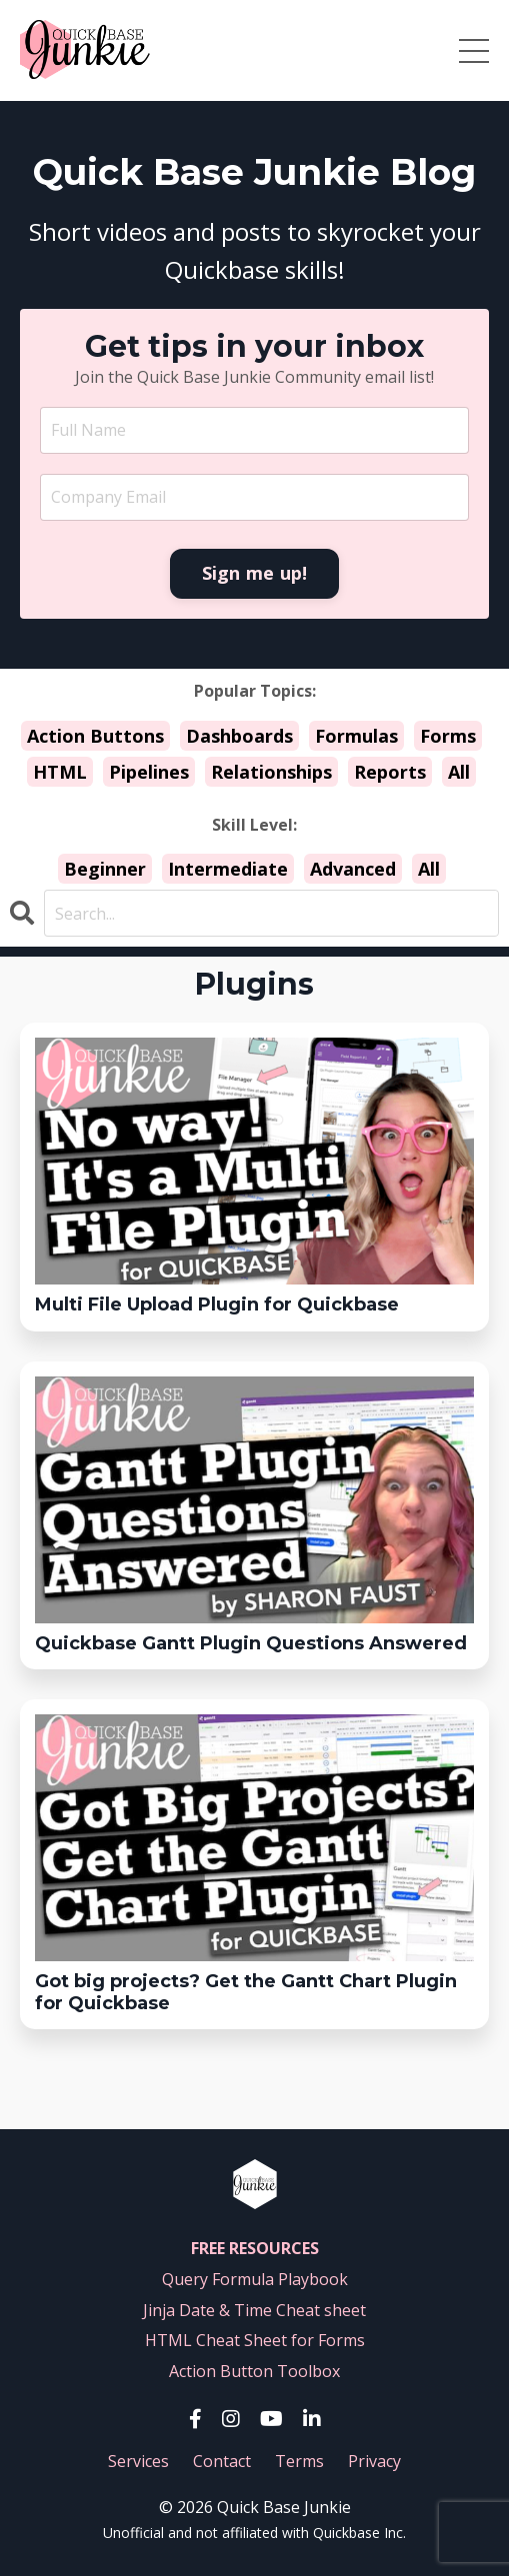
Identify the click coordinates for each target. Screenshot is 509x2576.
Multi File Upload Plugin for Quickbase (217, 1304)
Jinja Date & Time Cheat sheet (254, 2310)
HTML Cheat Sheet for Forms (255, 2340)
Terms (299, 2461)
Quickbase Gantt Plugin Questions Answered (251, 1643)
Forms (448, 736)
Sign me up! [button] (255, 573)
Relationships (271, 772)
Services (138, 2461)
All (459, 772)
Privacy (374, 2461)
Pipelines (149, 772)
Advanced (353, 869)
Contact (222, 2461)
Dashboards (239, 736)
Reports (390, 772)
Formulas (356, 736)
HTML (60, 772)
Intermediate (228, 869)
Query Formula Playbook (255, 2279)
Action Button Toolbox (254, 2371)
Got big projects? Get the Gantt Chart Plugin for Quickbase (246, 1992)
